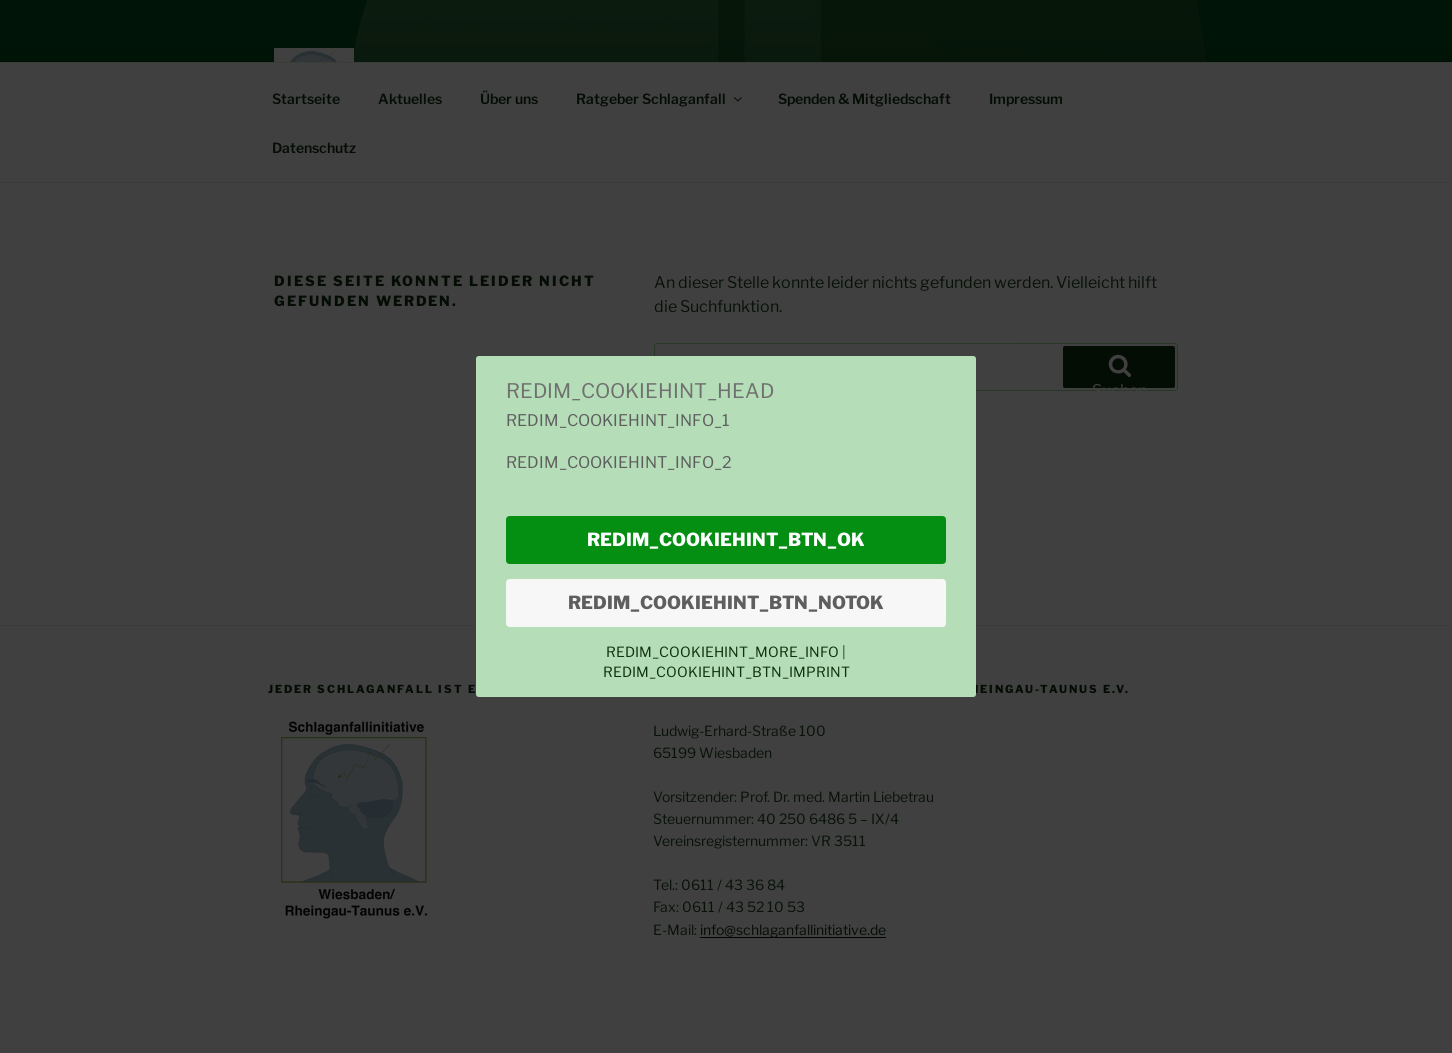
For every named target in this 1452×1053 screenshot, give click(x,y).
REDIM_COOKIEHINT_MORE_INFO (724, 651)
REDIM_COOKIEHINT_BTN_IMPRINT (726, 671)
